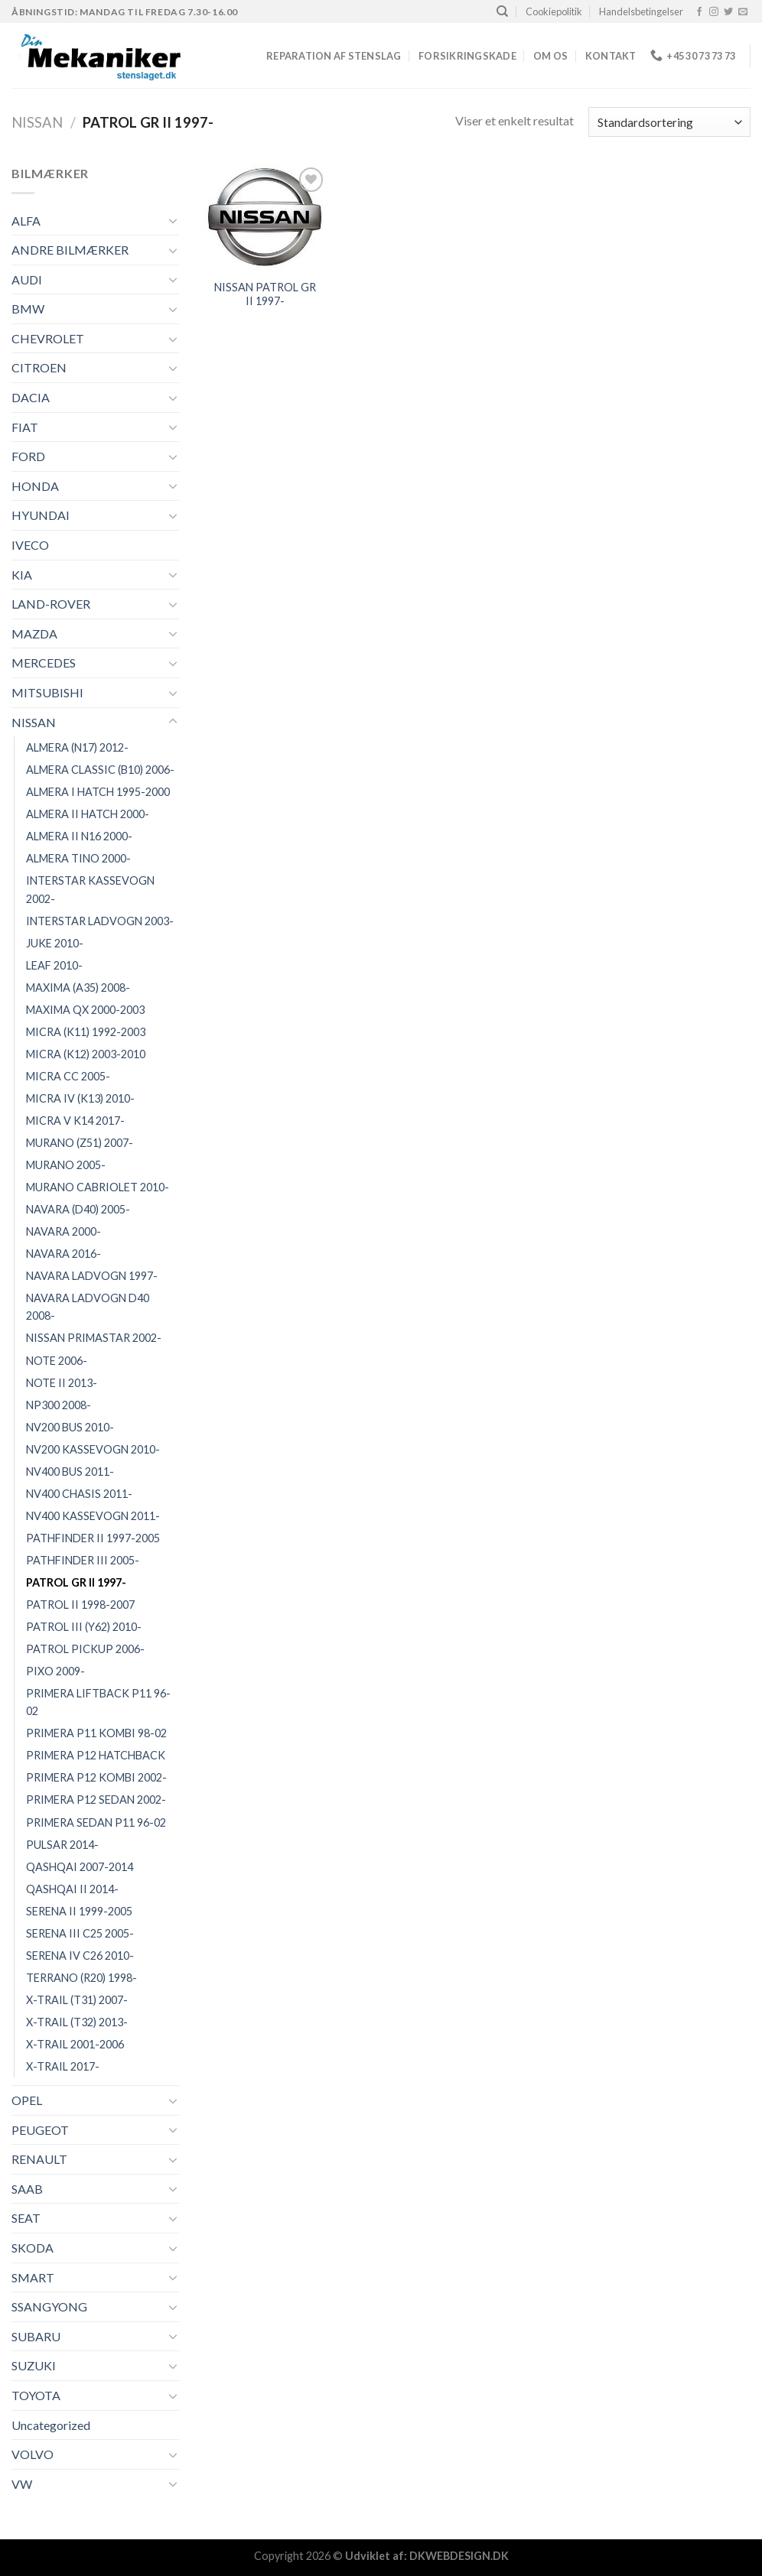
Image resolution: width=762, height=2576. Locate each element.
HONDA (35, 486)
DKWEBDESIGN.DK (459, 2555)
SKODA (32, 2247)
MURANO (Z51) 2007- (79, 1142)
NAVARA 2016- (63, 1253)
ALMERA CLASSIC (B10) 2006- (100, 769)
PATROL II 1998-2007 (80, 1604)
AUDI (26, 279)
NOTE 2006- (56, 1360)
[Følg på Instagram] (713, 12)
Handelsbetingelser (641, 11)
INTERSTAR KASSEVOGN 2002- (90, 889)
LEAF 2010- (54, 965)
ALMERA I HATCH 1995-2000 (98, 791)
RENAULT (39, 2159)
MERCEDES (43, 662)
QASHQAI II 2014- (72, 1888)
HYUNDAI (40, 515)
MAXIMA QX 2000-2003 (85, 1009)
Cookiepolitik (554, 11)
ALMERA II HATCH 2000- (87, 813)
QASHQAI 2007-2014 (79, 1866)
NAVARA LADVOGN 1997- (92, 1275)
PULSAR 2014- (62, 1844)
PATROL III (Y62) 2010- (84, 1626)
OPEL (26, 2100)
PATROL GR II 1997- (76, 1582)
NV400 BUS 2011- (70, 1471)
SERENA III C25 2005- (80, 1933)
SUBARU (35, 2336)
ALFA (26, 220)
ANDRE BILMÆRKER (70, 249)
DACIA (30, 397)
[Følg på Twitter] (728, 12)
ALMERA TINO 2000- (78, 858)
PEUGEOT (40, 2130)
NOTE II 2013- (61, 1382)
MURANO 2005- (66, 1164)
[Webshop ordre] (669, 122)
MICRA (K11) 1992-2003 (85, 1031)
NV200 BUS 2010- (70, 1427)
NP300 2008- (58, 1404)
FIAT (24, 427)
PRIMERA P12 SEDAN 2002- (96, 1799)
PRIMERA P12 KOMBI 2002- (96, 1777)
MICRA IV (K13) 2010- (80, 1098)
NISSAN (37, 122)
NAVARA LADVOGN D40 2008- (87, 1306)
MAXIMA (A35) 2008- (78, 987)
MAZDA (34, 633)
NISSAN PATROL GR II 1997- (265, 294)
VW (21, 2484)
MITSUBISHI (47, 692)
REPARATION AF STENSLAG (334, 56)
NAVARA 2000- (63, 1231)
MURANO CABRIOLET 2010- (97, 1187)
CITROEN (39, 367)
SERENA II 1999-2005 (79, 1911)
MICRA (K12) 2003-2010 (85, 1054)
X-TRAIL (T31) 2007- (77, 1999)
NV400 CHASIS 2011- (79, 1493)
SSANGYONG (49, 2306)
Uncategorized (50, 2425)
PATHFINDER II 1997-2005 (93, 1538)
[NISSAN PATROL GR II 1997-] (265, 217)
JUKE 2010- (54, 943)
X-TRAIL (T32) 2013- (77, 2022)
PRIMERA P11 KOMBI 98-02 (96, 1733)
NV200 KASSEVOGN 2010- (93, 1449)
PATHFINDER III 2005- (82, 1560)
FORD (28, 456)
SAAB (27, 2188)
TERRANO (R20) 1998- (81, 1977)
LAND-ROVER (50, 603)
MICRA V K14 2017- (75, 1120)
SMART (32, 2277)
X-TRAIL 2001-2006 (75, 2044)
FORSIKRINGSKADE (467, 56)
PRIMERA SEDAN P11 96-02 (96, 1822)
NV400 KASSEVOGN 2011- (93, 1515)
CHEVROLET (47, 338)
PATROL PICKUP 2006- (85, 1648)
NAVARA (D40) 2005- (78, 1209)
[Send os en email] (742, 12)
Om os (550, 56)
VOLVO (32, 2454)
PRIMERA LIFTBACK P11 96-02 (98, 1702)
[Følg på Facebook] (699, 12)
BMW (27, 308)
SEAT (26, 2218)
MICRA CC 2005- (68, 1076)
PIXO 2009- (55, 1671)
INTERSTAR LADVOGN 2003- (100, 920)
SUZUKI (33, 2365)
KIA (21, 574)
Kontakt (611, 56)
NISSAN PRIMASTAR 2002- (93, 1337)
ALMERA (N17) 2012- (77, 747)
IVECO (30, 545)
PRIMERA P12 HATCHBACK (95, 1755)
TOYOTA (35, 2395)
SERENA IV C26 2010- (80, 1955)
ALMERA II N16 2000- (79, 836)
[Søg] (502, 11)
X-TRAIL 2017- (62, 2066)
